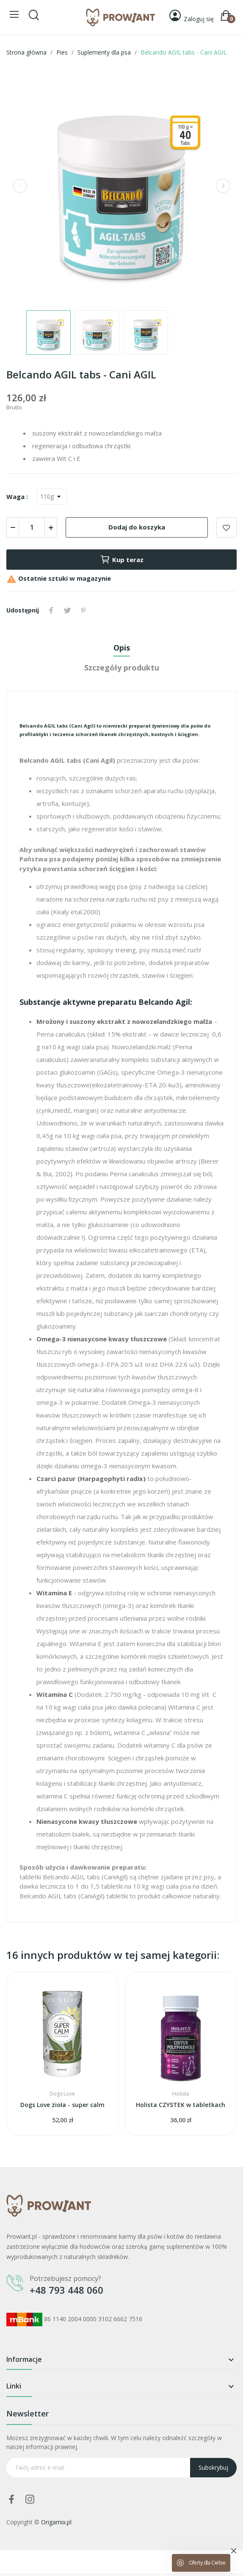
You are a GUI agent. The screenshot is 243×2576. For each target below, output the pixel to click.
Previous (20, 186)
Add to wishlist (226, 527)
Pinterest (83, 610)
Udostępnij (51, 610)
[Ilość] (31, 527)
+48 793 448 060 (66, 2289)
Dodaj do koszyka (136, 527)
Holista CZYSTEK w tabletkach (180, 2105)
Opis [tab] (121, 648)
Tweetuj (67, 610)
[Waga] (51, 496)
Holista (180, 2093)
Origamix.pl (56, 2522)
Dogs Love (62, 2093)
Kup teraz (122, 559)
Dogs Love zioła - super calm (62, 2105)
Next (223, 186)
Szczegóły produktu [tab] (121, 667)
